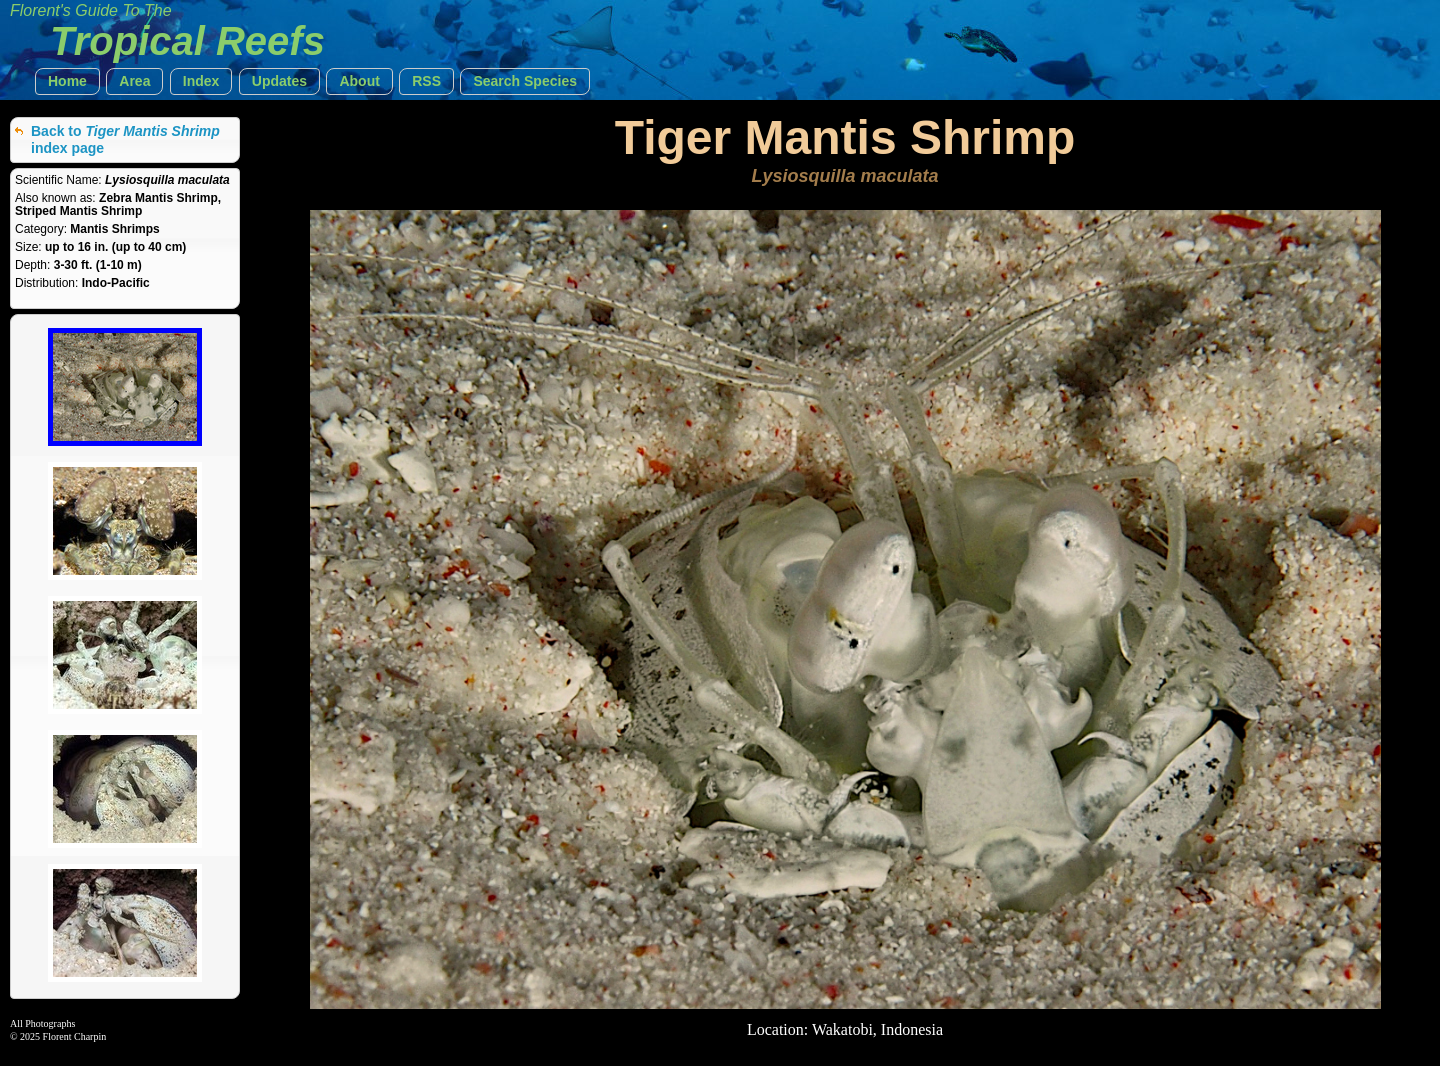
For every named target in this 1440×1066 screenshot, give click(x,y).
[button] (67, 81)
